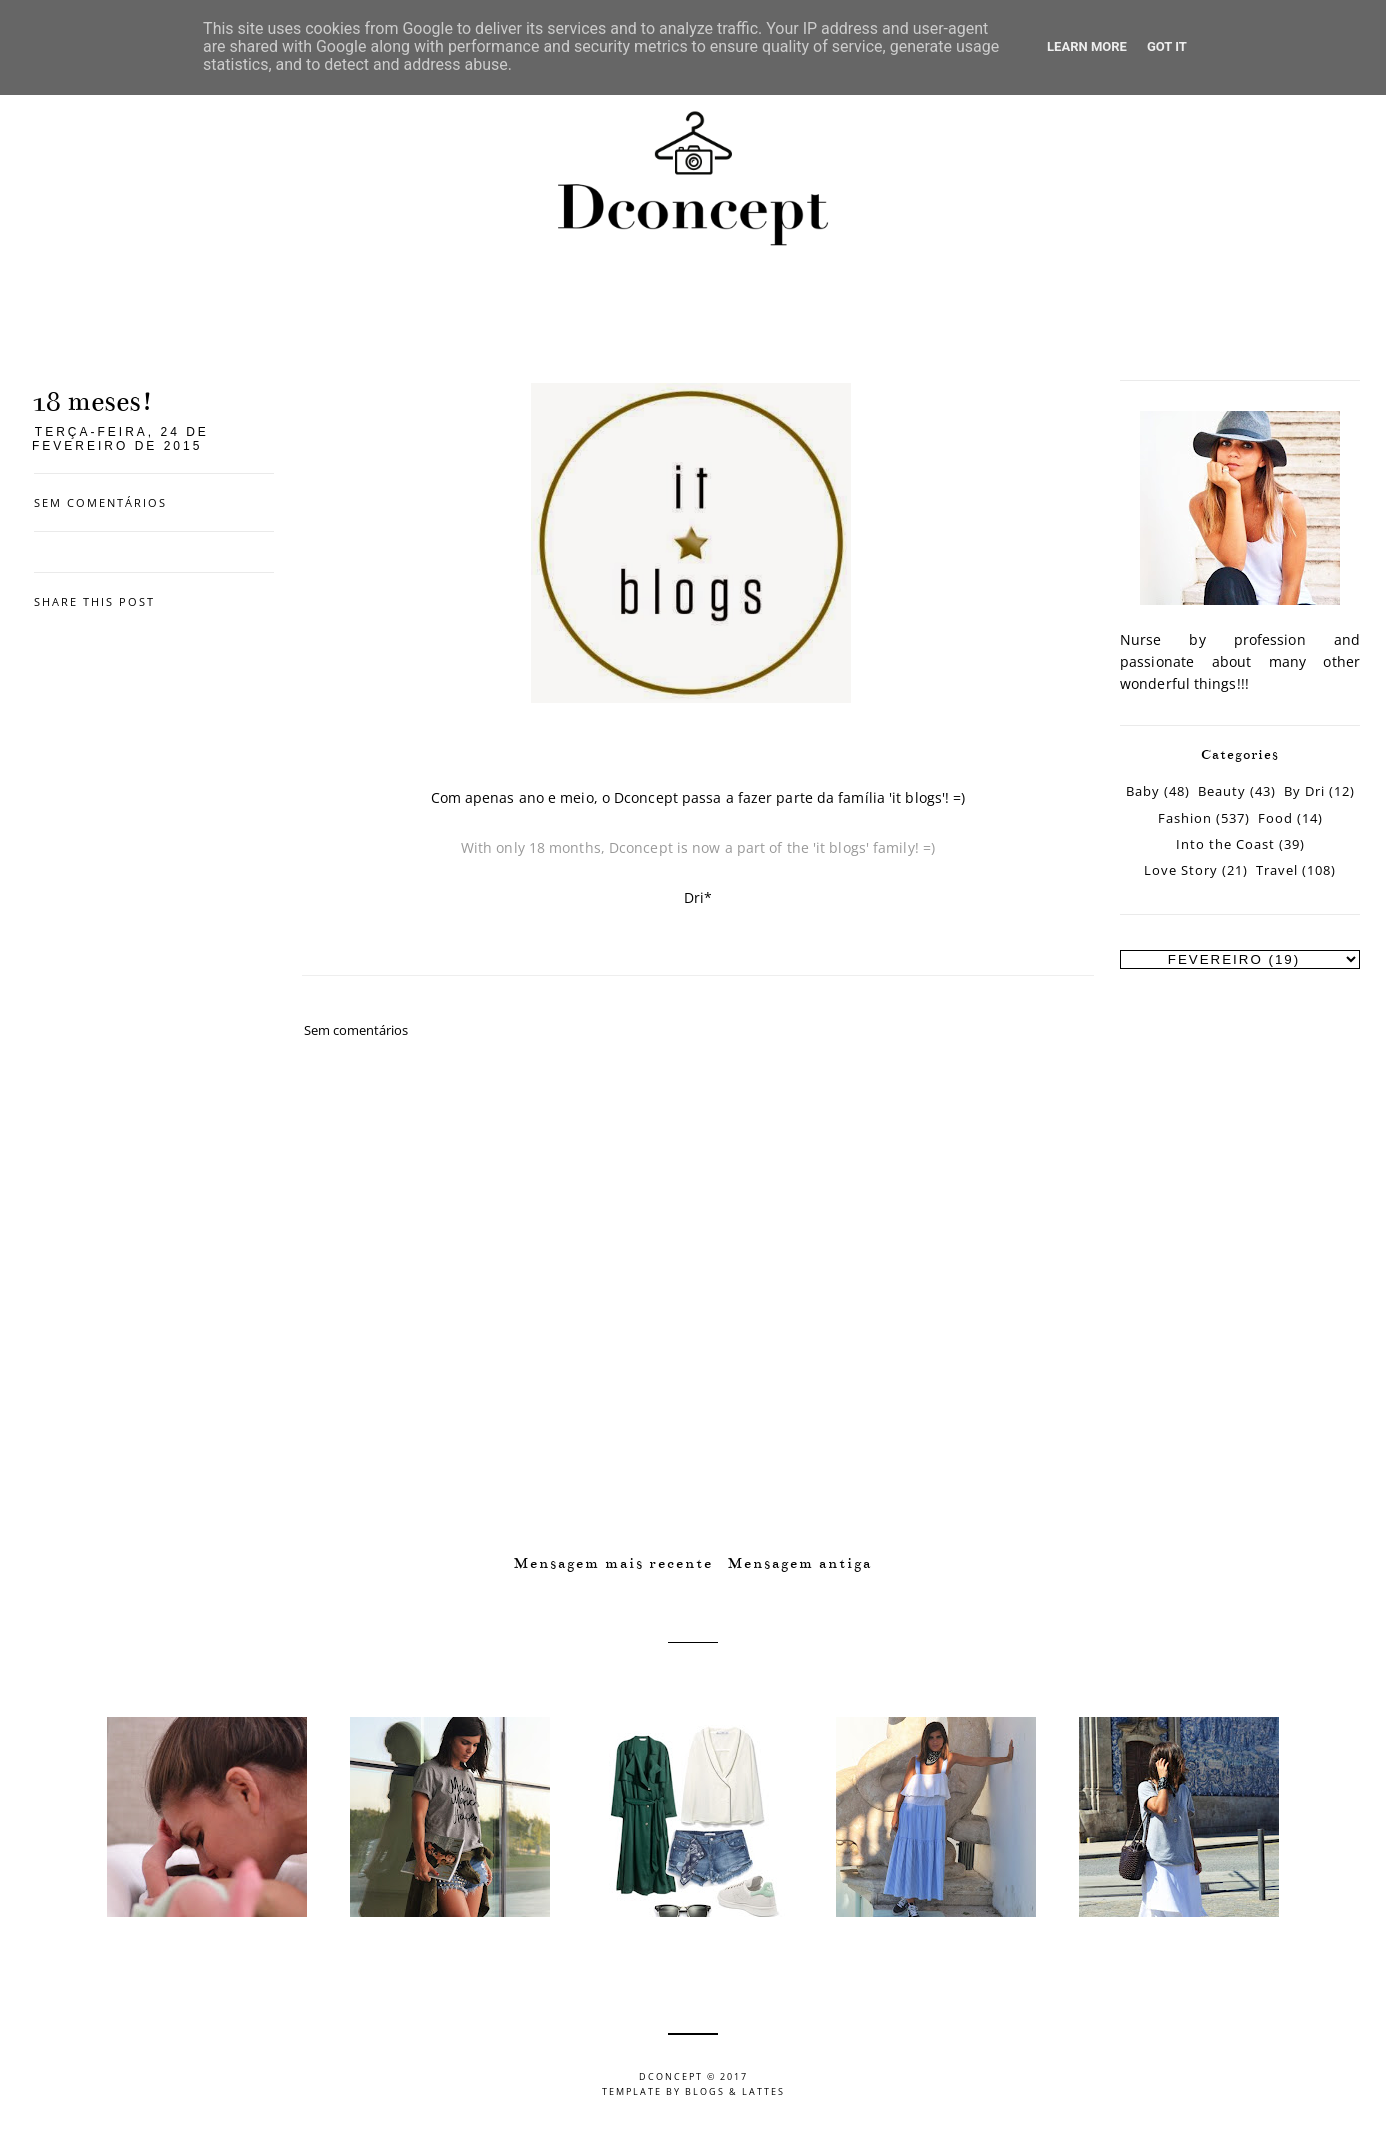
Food (1275, 818)
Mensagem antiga (800, 1563)
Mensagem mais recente (613, 1563)
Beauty (1222, 791)
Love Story (1181, 870)
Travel (1277, 870)
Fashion (1185, 818)
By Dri (1304, 791)
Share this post (94, 601)
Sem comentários (100, 502)
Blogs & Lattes (735, 2091)
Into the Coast (1225, 844)
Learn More (1087, 46)
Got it (1167, 46)
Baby (1143, 791)
